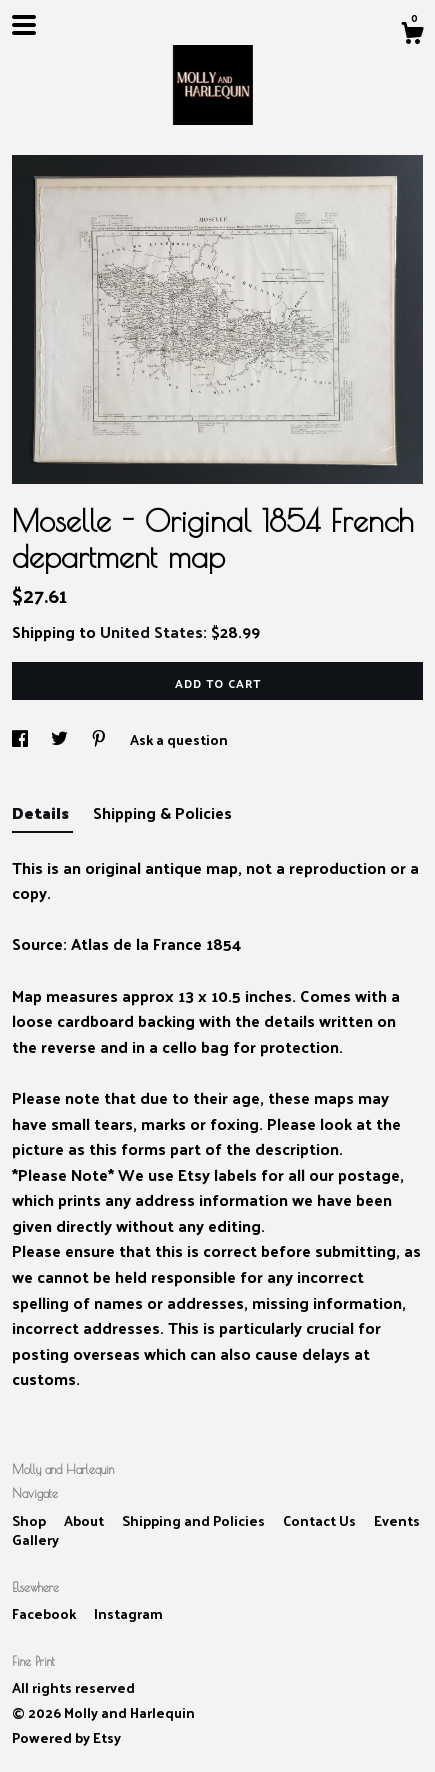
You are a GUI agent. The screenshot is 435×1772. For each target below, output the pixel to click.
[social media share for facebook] (21, 739)
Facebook (45, 1613)
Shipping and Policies (195, 1520)
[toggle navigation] (24, 25)
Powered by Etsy (66, 1737)
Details (42, 812)
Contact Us (321, 1520)
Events (397, 1520)
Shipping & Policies (162, 812)
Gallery (35, 1539)
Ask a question (179, 739)
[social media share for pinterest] (100, 739)
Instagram (128, 1613)
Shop (30, 1520)
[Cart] (412, 35)
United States (151, 631)
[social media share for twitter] (61, 739)
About (85, 1520)
